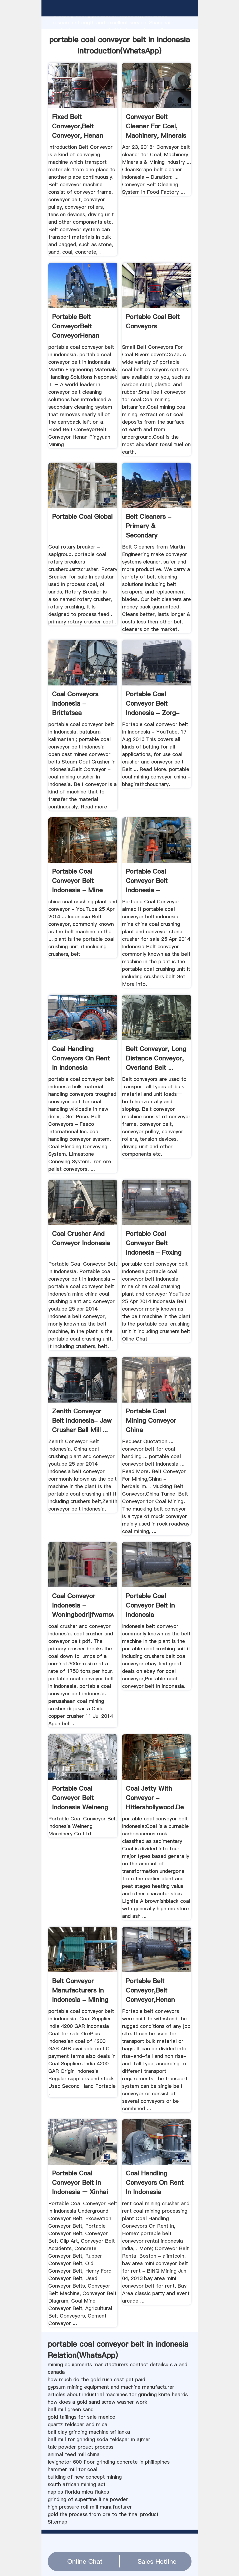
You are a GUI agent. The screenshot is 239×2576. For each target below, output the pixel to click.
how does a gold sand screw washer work (97, 2401)
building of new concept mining (85, 2476)
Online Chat (85, 2561)
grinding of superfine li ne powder (88, 2499)
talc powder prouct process (80, 2446)
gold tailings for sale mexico (81, 2416)
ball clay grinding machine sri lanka (89, 2431)
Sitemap (57, 2521)
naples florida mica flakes (78, 2491)
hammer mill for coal (72, 2469)
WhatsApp (141, 51)
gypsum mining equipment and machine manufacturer (111, 2387)
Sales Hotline (157, 2561)
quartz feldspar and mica (77, 2424)
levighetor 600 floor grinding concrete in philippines (109, 2461)
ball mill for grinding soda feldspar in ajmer (99, 2439)
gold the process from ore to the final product (103, 2514)
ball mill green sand (71, 2409)
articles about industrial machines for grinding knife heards (118, 2394)
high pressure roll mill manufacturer (90, 2506)
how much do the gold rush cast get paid (96, 2379)
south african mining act (76, 2484)
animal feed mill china (74, 2454)
